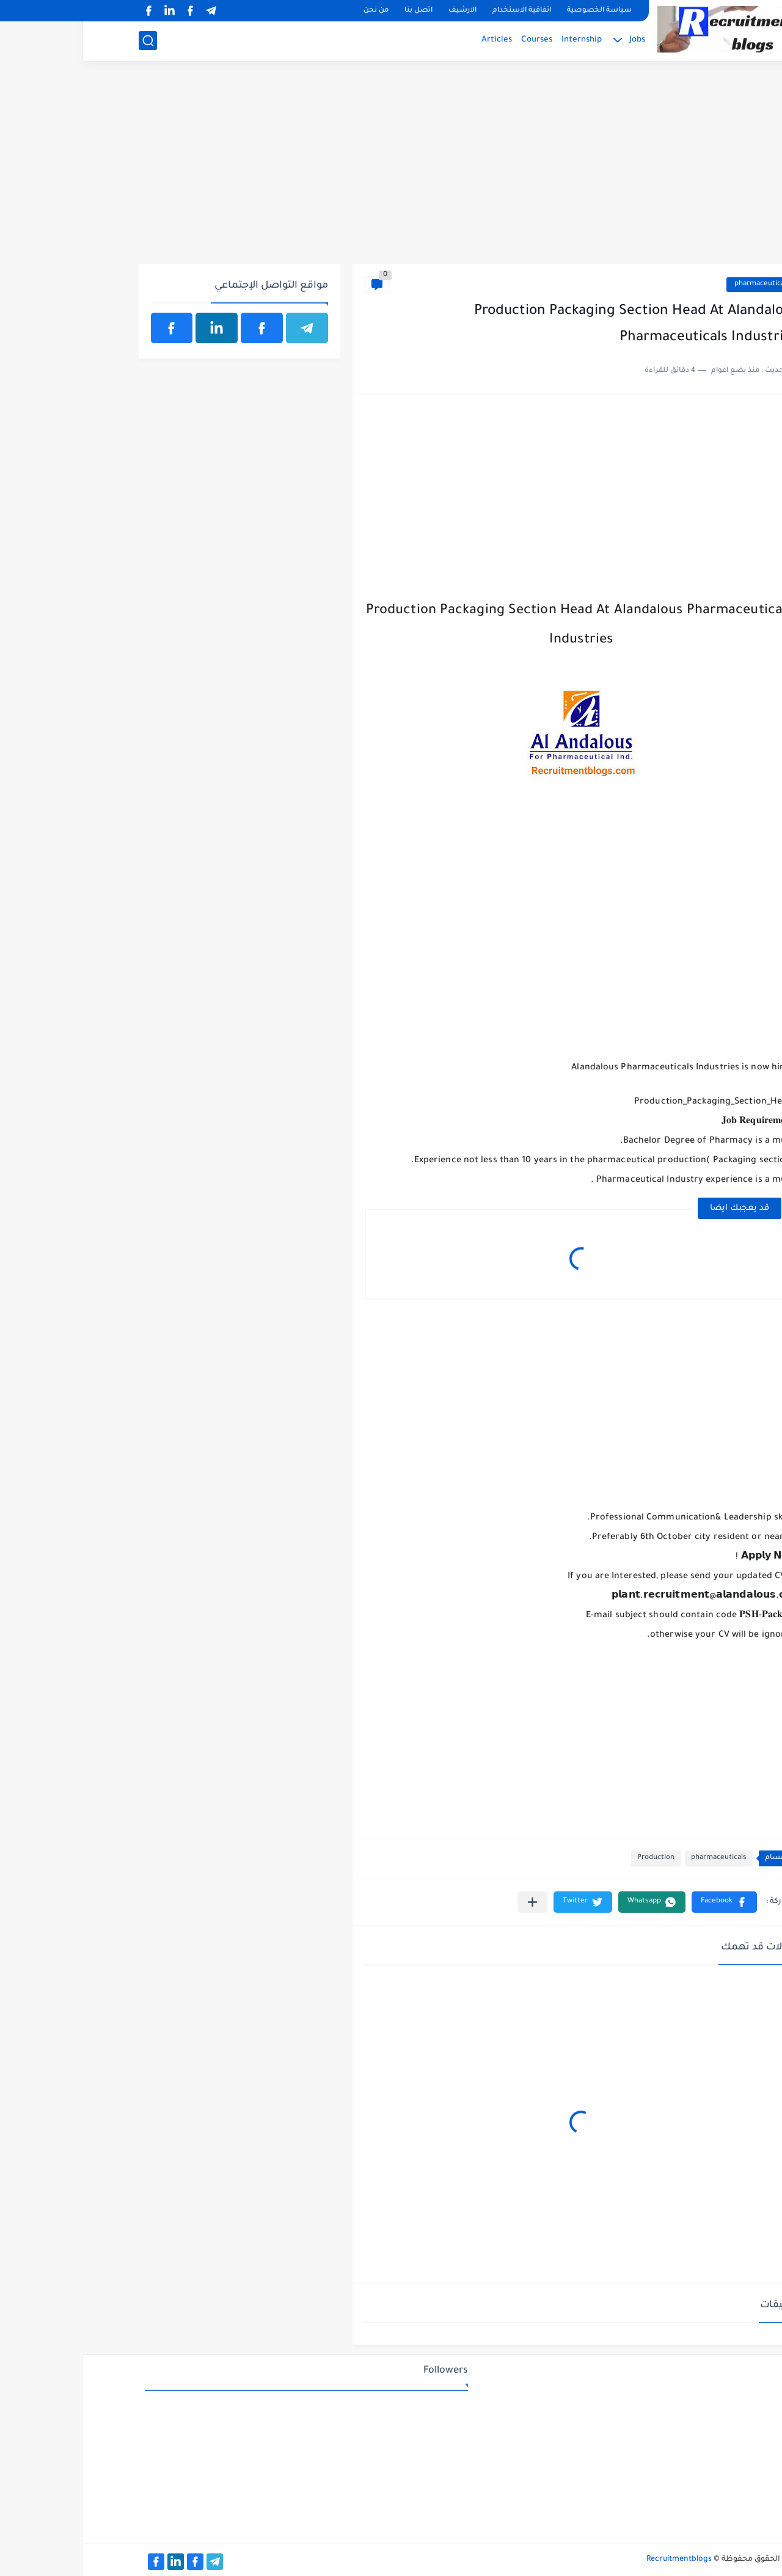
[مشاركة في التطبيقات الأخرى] (449, 1902)
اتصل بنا (335, 11)
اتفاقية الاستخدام (438, 11)
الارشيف (379, 11)
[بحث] (65, 40)
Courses (453, 40)
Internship (498, 40)
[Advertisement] (391, 169)
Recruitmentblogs (596, 2559)
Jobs (554, 40)
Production (572, 1858)
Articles (413, 40)
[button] (641, 1902)
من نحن (292, 11)
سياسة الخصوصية (516, 11)
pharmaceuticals (679, 284)
